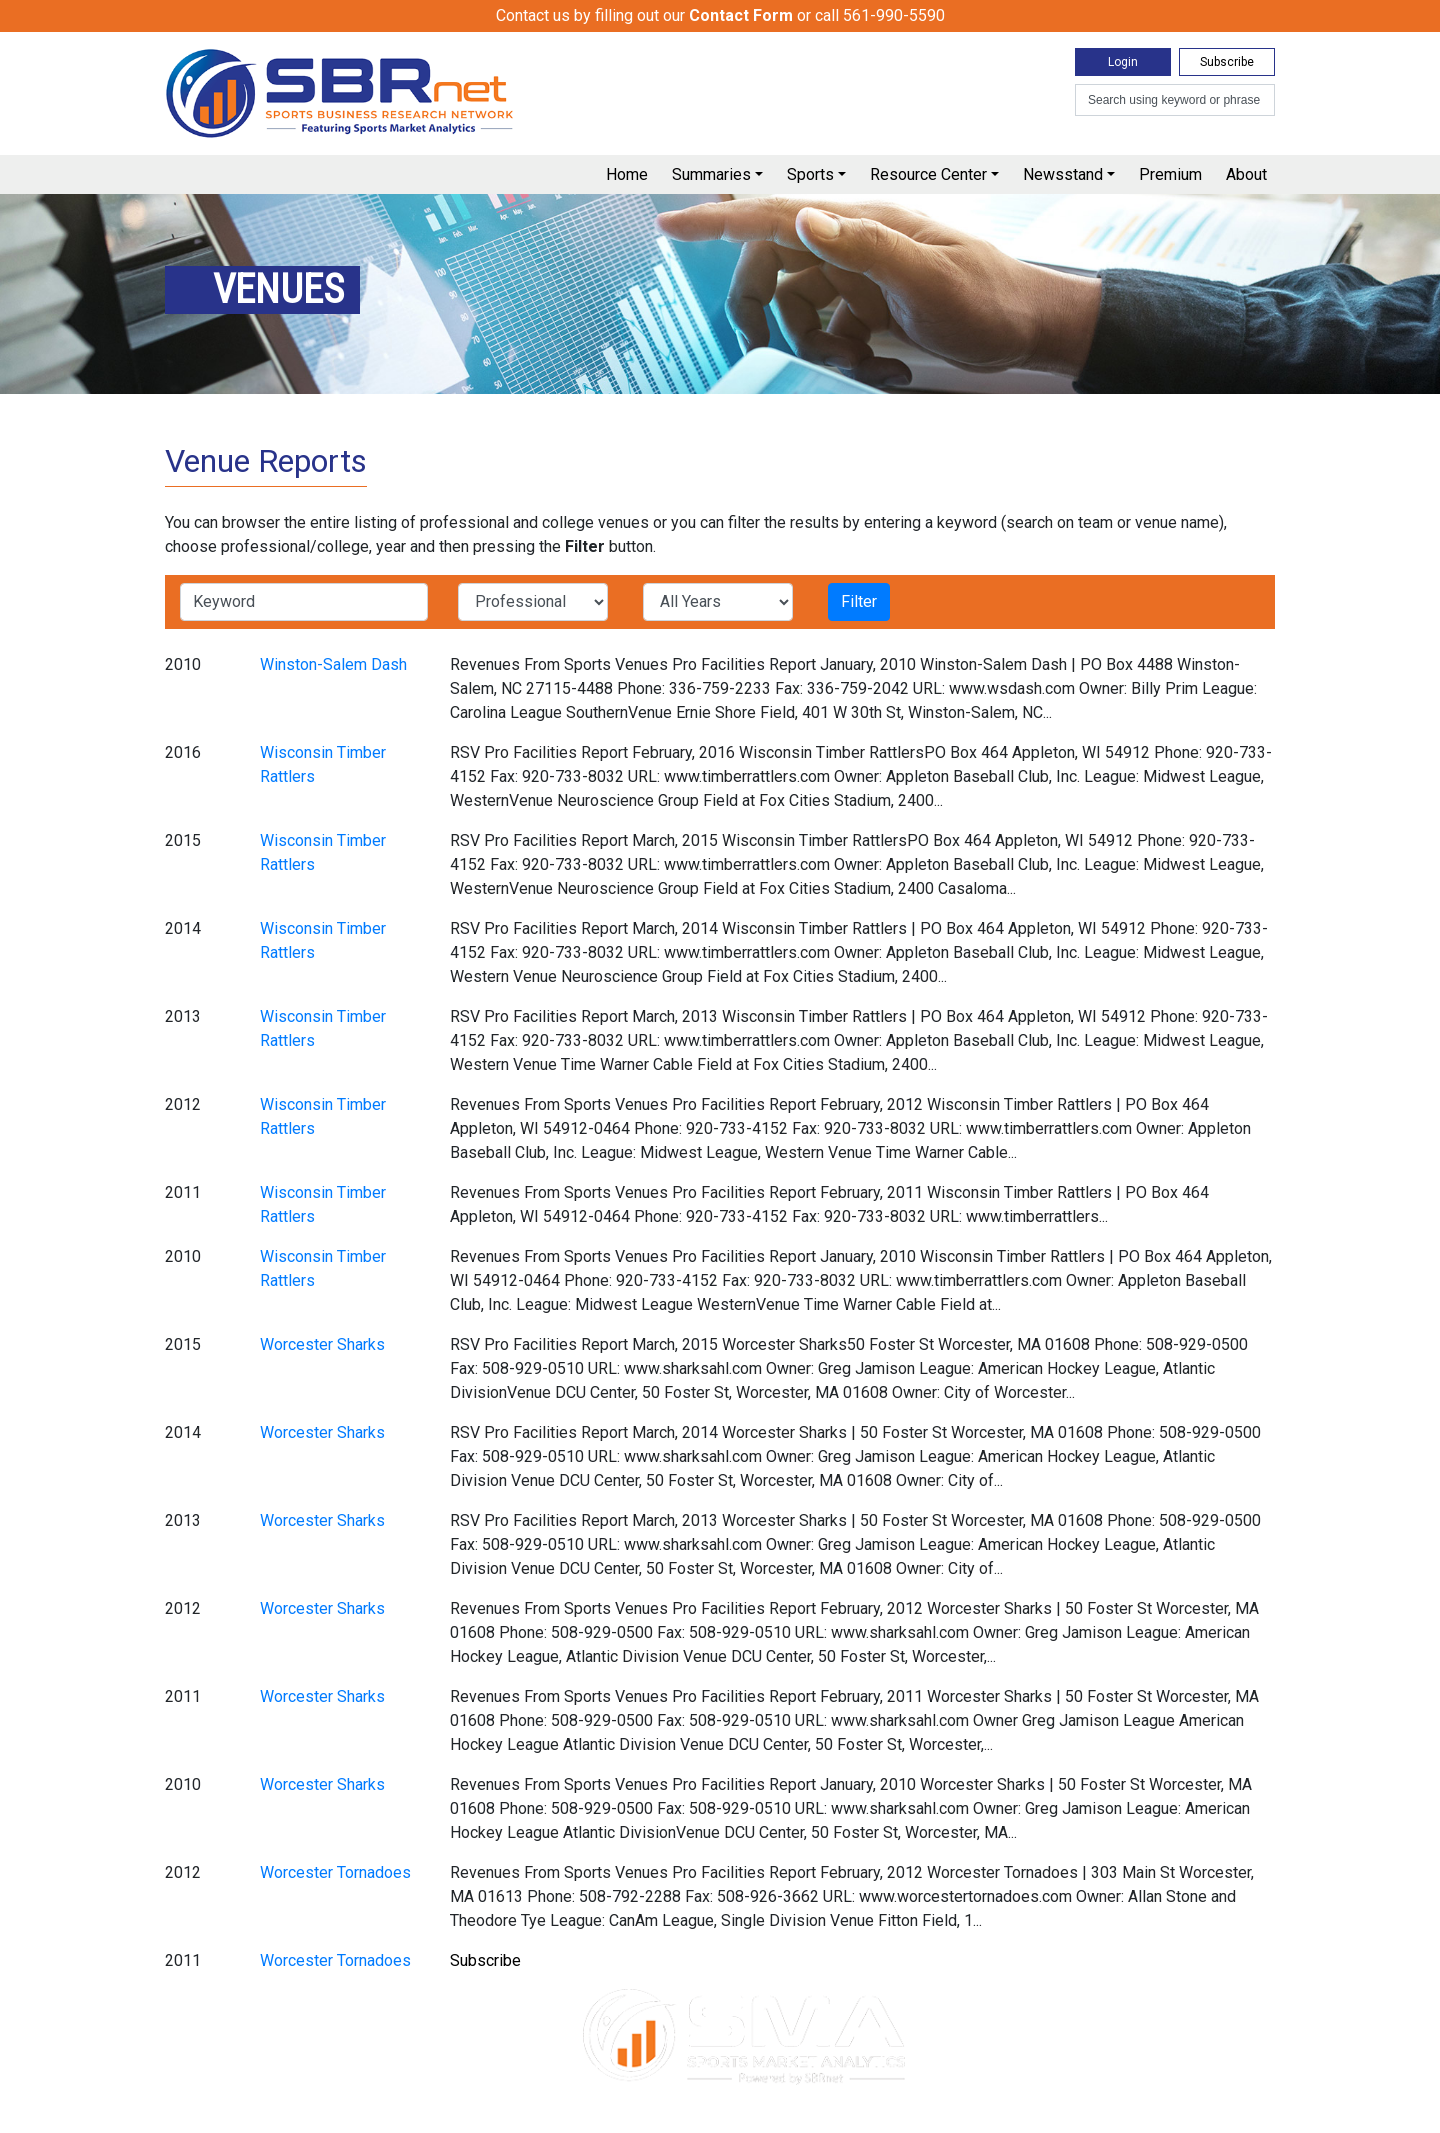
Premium (1170, 174)
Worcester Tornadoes (335, 1872)
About (1246, 174)
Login (1123, 62)
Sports (810, 174)
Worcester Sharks (322, 1344)
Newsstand (1063, 174)
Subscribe (1227, 62)
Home (627, 174)
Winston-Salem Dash (333, 664)
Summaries (711, 174)
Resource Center (928, 174)
